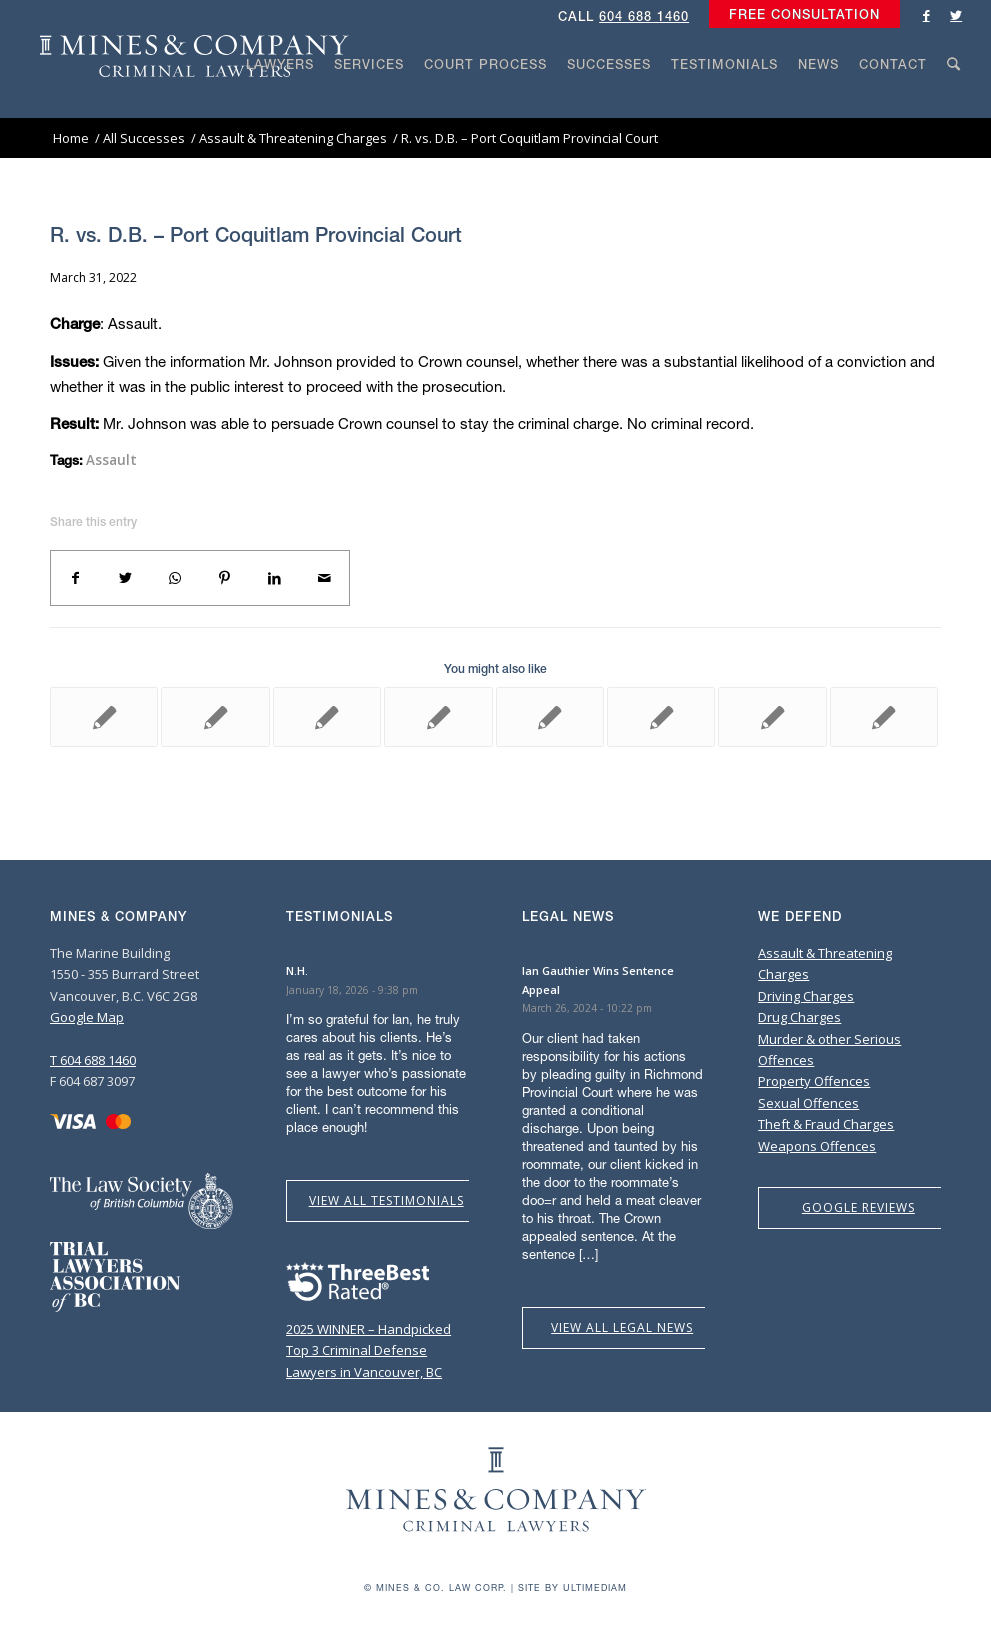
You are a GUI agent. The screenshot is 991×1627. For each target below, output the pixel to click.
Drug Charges (799, 1017)
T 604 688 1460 (93, 1060)
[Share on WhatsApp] (175, 578)
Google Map (87, 1017)
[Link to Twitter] (956, 15)
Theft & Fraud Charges (826, 1124)
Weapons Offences (817, 1146)
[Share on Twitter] (126, 578)
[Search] (954, 102)
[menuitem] (799, 15)
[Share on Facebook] (76, 578)
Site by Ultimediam (572, 1587)
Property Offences (814, 1081)
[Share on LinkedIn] (275, 578)
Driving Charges (806, 996)
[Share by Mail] (324, 578)
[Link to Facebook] (926, 15)
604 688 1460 (644, 16)
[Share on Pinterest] (225, 578)
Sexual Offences (808, 1103)
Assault (111, 460)
